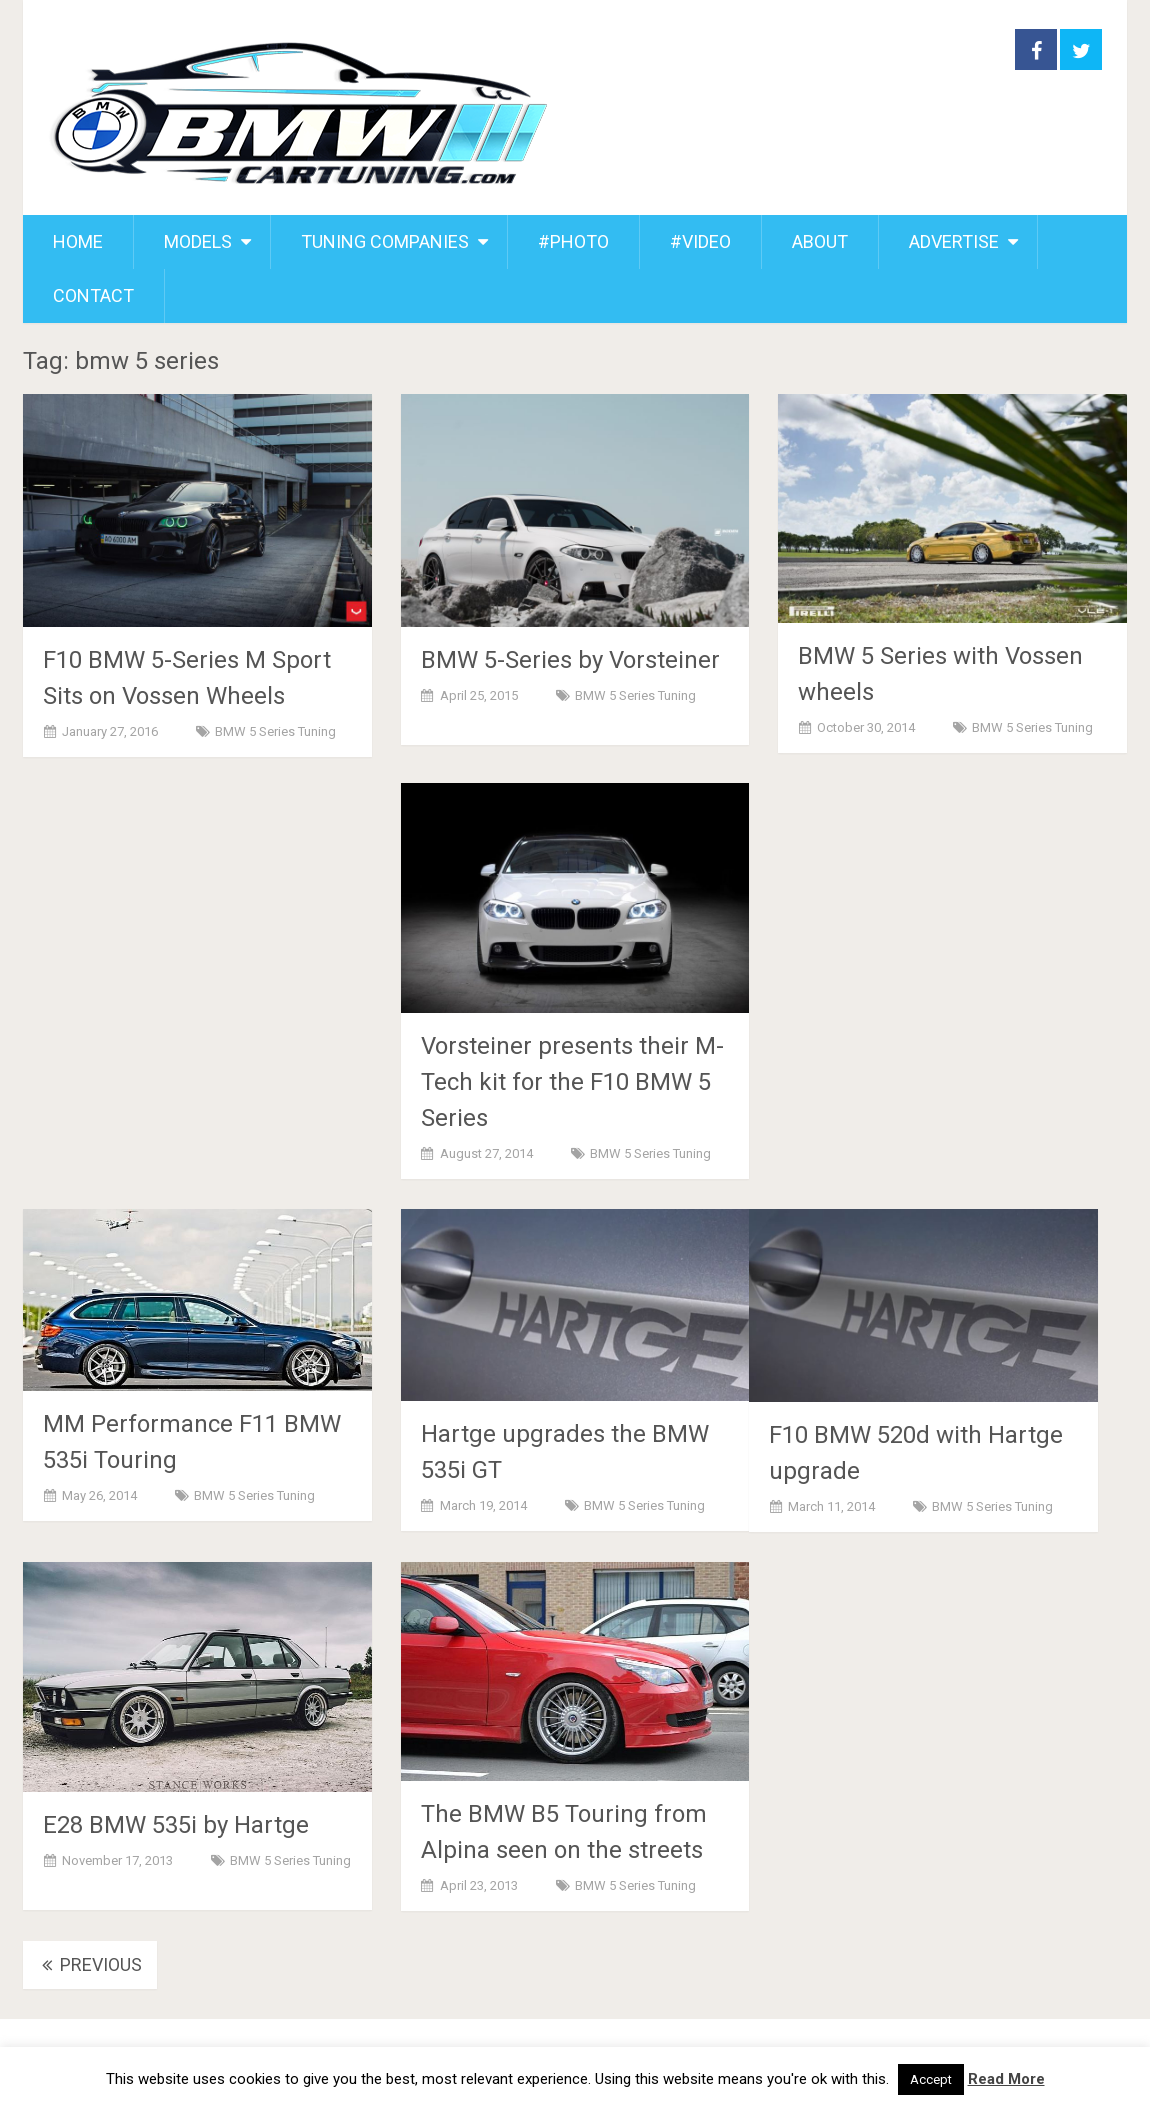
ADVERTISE (954, 241)
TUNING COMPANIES (385, 241)
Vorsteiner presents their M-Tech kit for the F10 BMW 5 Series (572, 1082)
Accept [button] (931, 2079)
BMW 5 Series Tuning (275, 731)
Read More (1006, 2079)
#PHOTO (573, 241)
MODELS (198, 241)
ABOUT (820, 241)
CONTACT (93, 295)
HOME (78, 241)
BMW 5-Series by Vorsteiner (570, 660)
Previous (90, 1964)
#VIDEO (700, 241)
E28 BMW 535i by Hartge (176, 1825)
